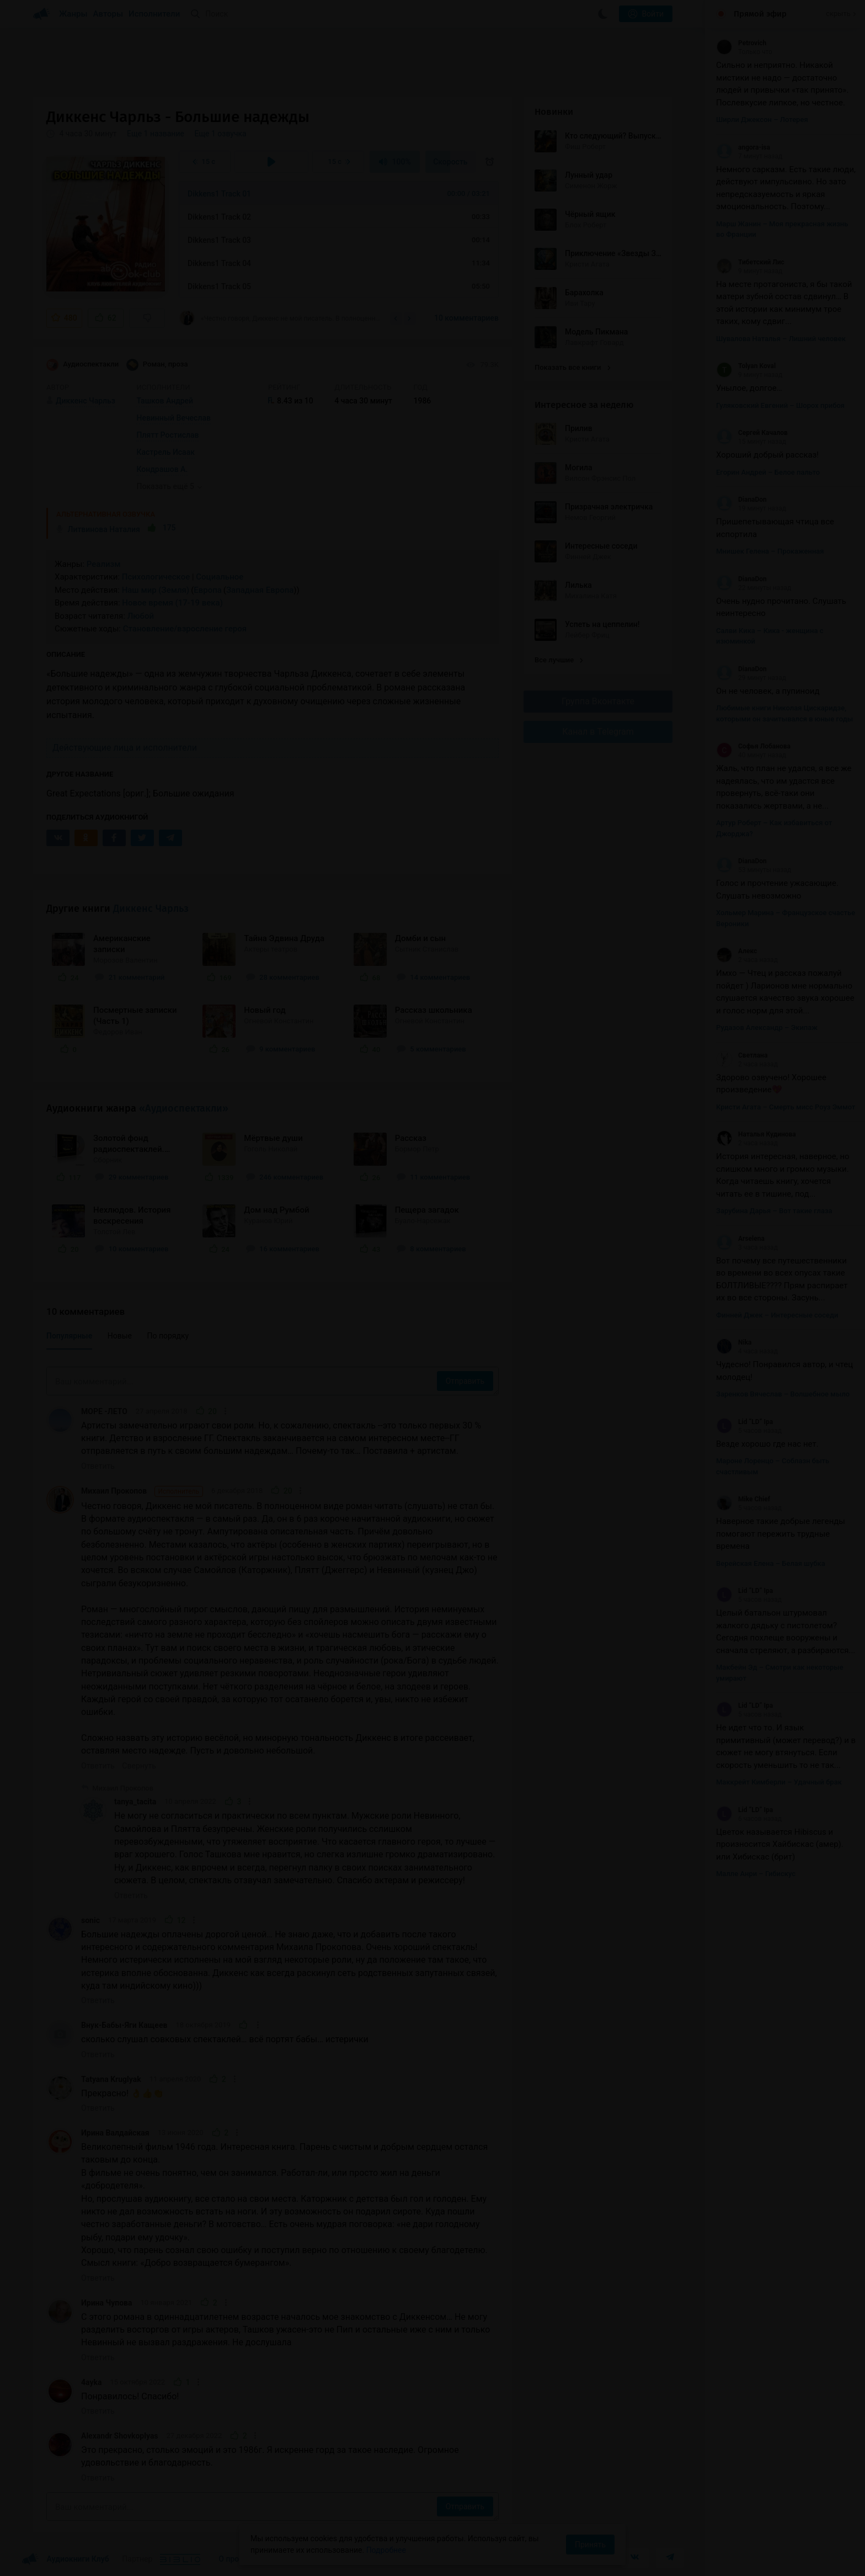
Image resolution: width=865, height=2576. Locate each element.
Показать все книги (572, 367)
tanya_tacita (135, 1802)
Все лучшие (559, 660)
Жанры (73, 14)
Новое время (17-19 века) (172, 603)
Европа (208, 590)
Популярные (69, 1335)
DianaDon (741, 499)
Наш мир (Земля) (155, 590)
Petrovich (741, 43)
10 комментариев (466, 318)
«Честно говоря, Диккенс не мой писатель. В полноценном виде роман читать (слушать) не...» (281, 318)
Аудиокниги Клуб (65, 2559)
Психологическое (156, 577)
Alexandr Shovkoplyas (119, 2436)
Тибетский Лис (750, 262)
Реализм (104, 564)
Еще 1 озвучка (220, 133)
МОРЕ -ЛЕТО (104, 1411)
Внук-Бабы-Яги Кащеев (124, 2025)
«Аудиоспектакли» (183, 1108)
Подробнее (386, 2550)
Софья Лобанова (753, 746)
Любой (140, 616)
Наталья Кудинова (756, 1134)
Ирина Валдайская (115, 2133)
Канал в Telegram (598, 731)
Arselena (740, 1238)
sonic (90, 1920)
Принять (590, 2544)
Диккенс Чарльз (151, 908)
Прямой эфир (760, 14)
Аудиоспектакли (82, 365)
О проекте (236, 2558)
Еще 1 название (155, 133)
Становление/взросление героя (185, 629)
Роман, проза (157, 365)
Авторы (108, 14)
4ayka (91, 2382)
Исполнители (154, 14)
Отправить (465, 1381)
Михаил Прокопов (142, 1491)
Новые (120, 1335)
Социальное (219, 577)
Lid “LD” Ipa (744, 1421)
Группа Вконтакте (598, 701)
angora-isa (743, 147)
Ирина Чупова (106, 2303)
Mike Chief (743, 1499)
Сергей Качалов (752, 432)
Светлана (741, 1055)
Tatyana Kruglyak (111, 2079)
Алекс (736, 951)
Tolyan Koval (746, 366)
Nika (733, 1342)
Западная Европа (259, 590)
